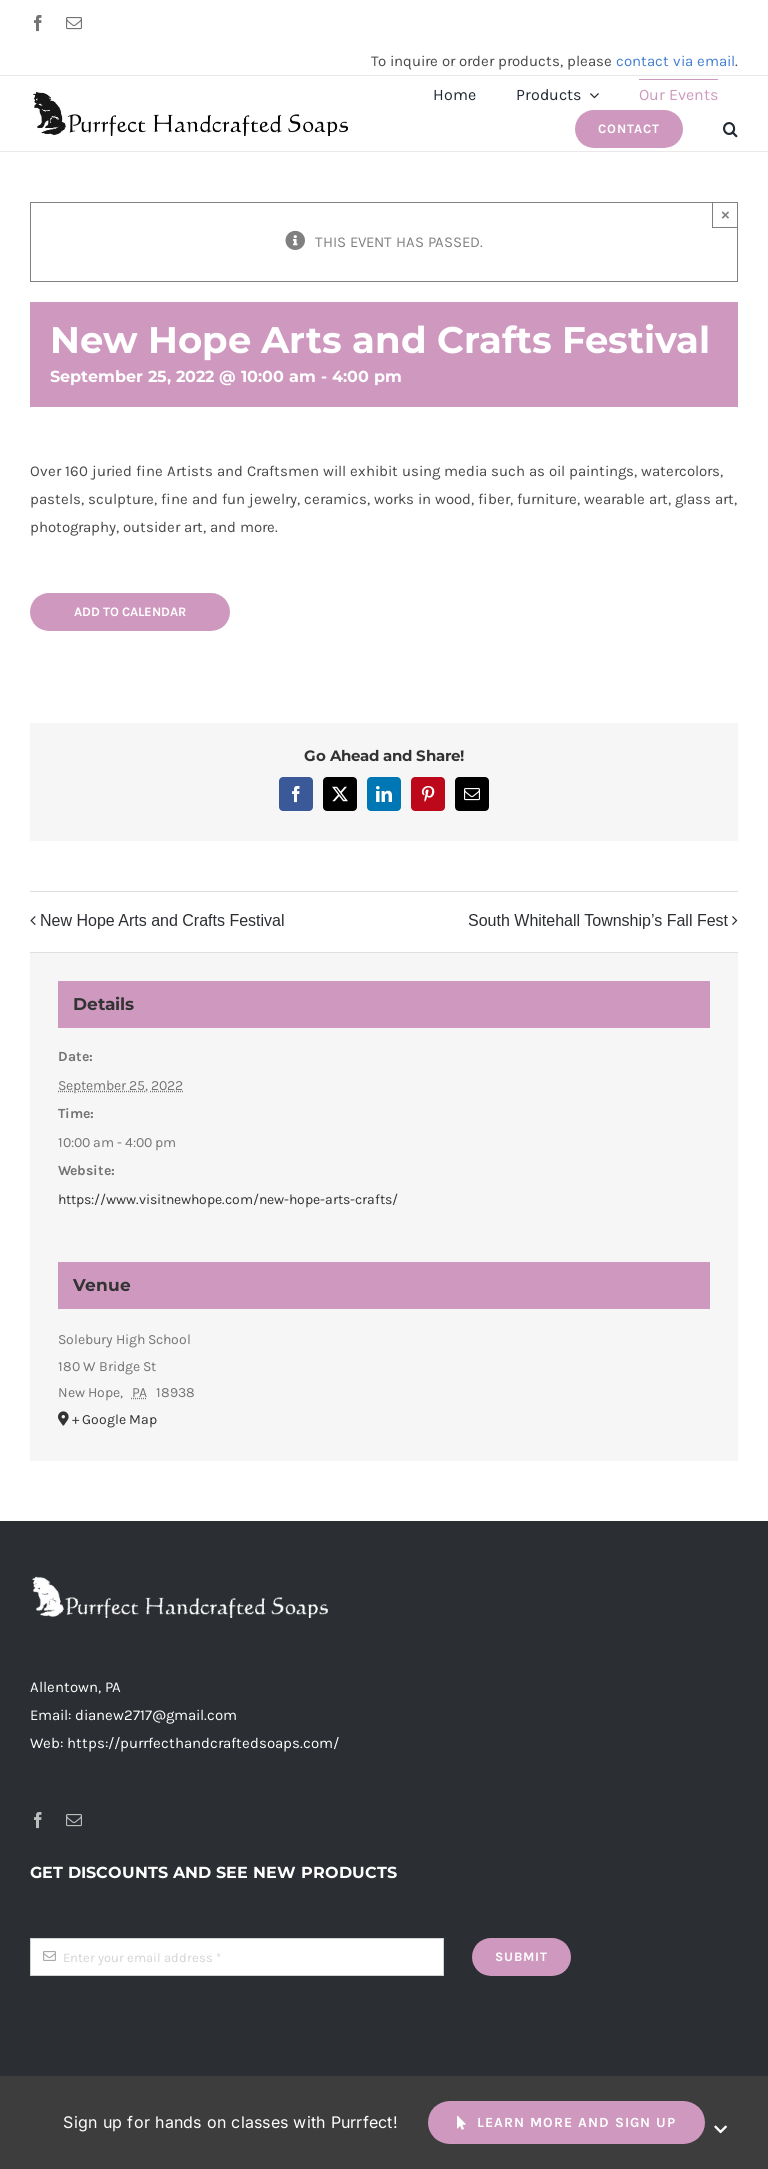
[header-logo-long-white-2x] (180, 1583)
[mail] (74, 23)
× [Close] (725, 214)
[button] (730, 129)
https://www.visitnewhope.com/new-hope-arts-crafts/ (228, 1199)
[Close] (720, 2129)
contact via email (675, 61)
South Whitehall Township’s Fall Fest (598, 920)
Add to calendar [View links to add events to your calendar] (130, 611)
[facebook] (38, 23)
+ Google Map (114, 1419)
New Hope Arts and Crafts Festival (162, 920)
